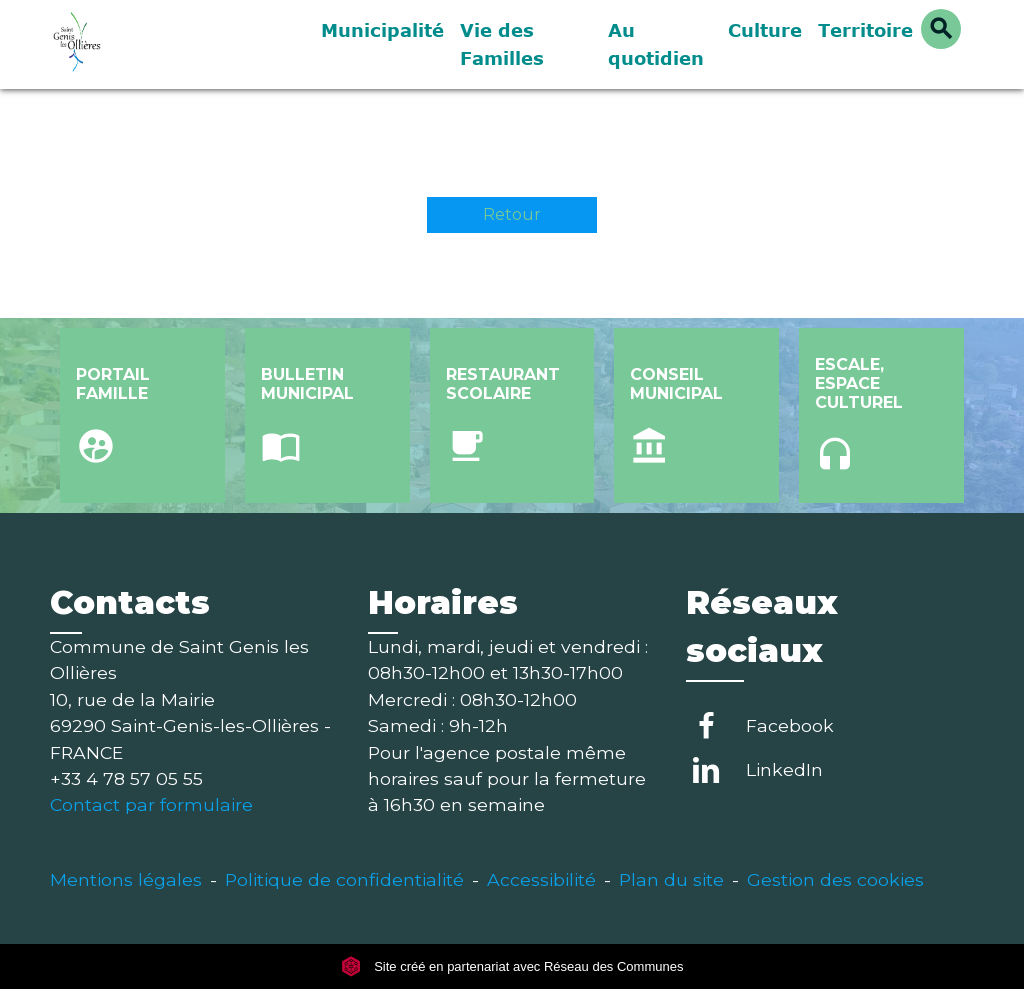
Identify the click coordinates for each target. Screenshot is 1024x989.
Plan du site (671, 879)
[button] (941, 29)
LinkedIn (784, 769)
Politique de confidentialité (344, 879)
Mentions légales (126, 879)
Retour (512, 214)
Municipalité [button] (382, 30)
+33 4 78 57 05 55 (126, 778)
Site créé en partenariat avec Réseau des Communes (512, 966)
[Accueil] (172, 44)
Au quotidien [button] (656, 44)
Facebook (790, 725)
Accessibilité (541, 879)
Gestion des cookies (835, 879)
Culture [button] (765, 30)
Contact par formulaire (151, 804)
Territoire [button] (865, 30)
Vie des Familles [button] (502, 44)
